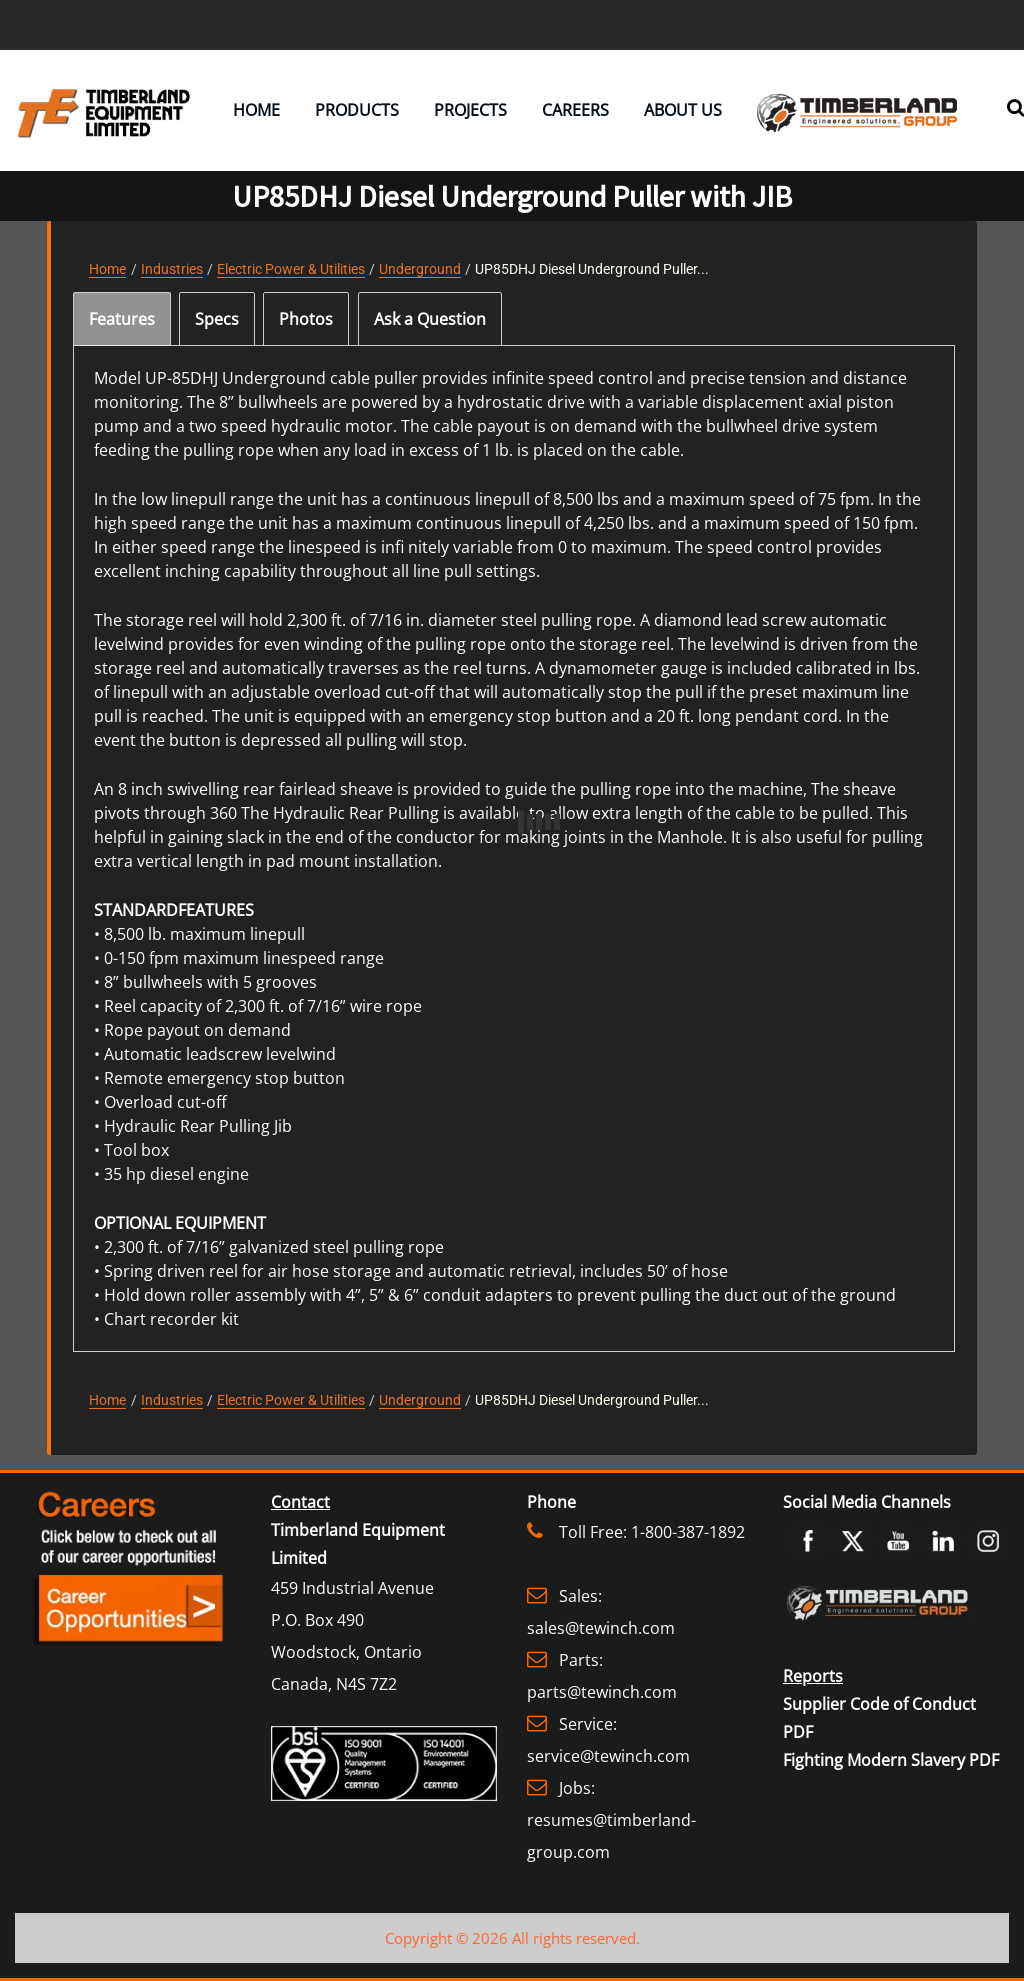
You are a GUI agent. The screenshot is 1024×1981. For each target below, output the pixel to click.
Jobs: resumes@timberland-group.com (611, 1820)
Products (357, 110)
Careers (575, 110)
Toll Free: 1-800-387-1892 (652, 1532)
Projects (470, 110)
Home (256, 110)
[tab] (122, 319)
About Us (683, 110)
